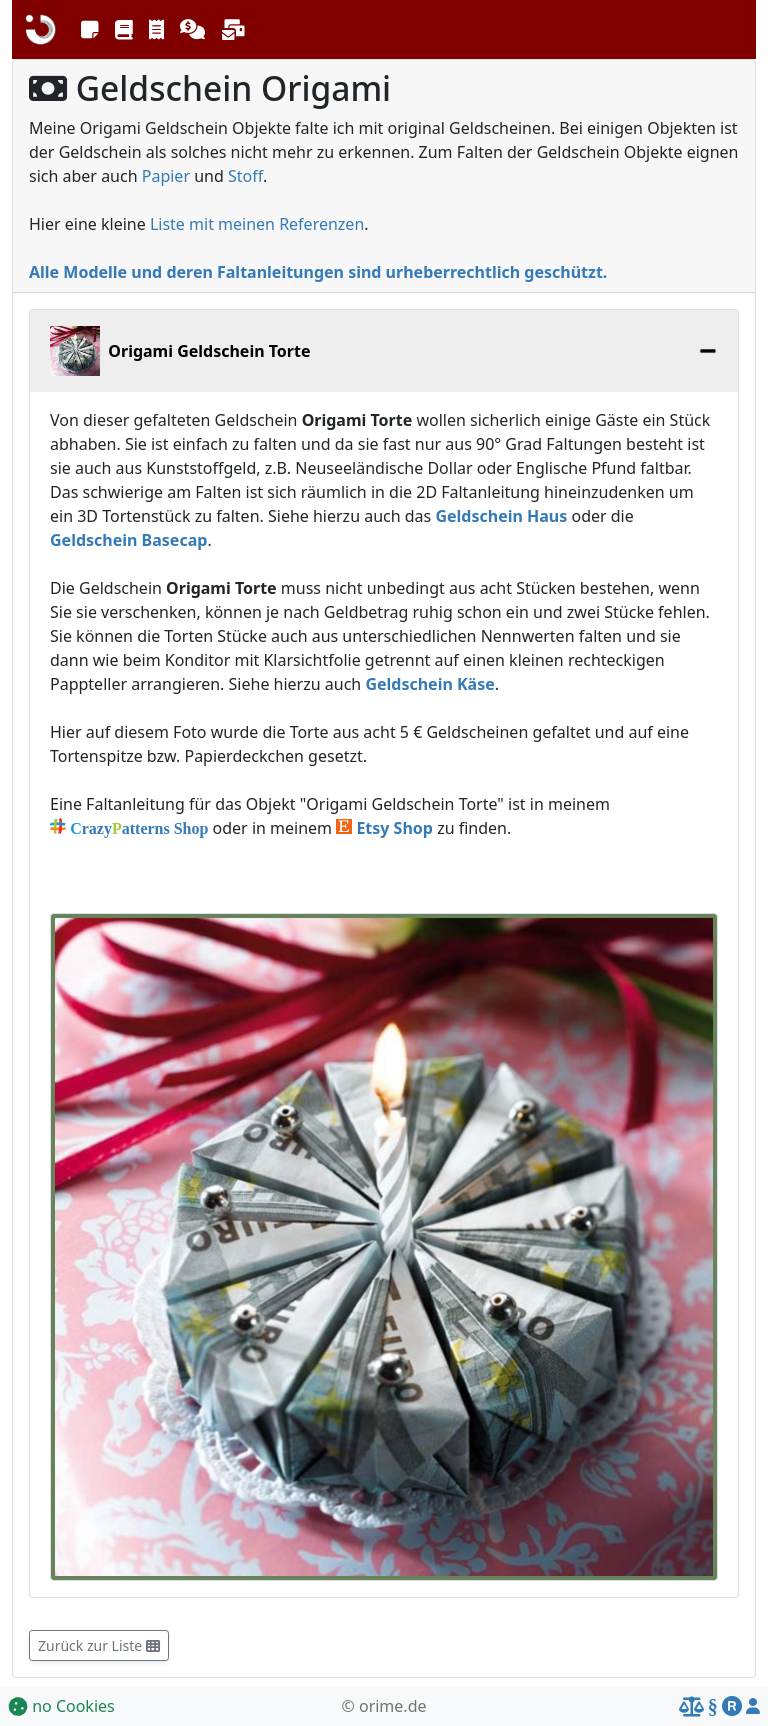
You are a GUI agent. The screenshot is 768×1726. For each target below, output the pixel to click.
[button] (90, 30)
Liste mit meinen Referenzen (257, 224)
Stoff (245, 176)
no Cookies (61, 1706)
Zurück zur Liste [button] (99, 1645)
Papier (166, 176)
